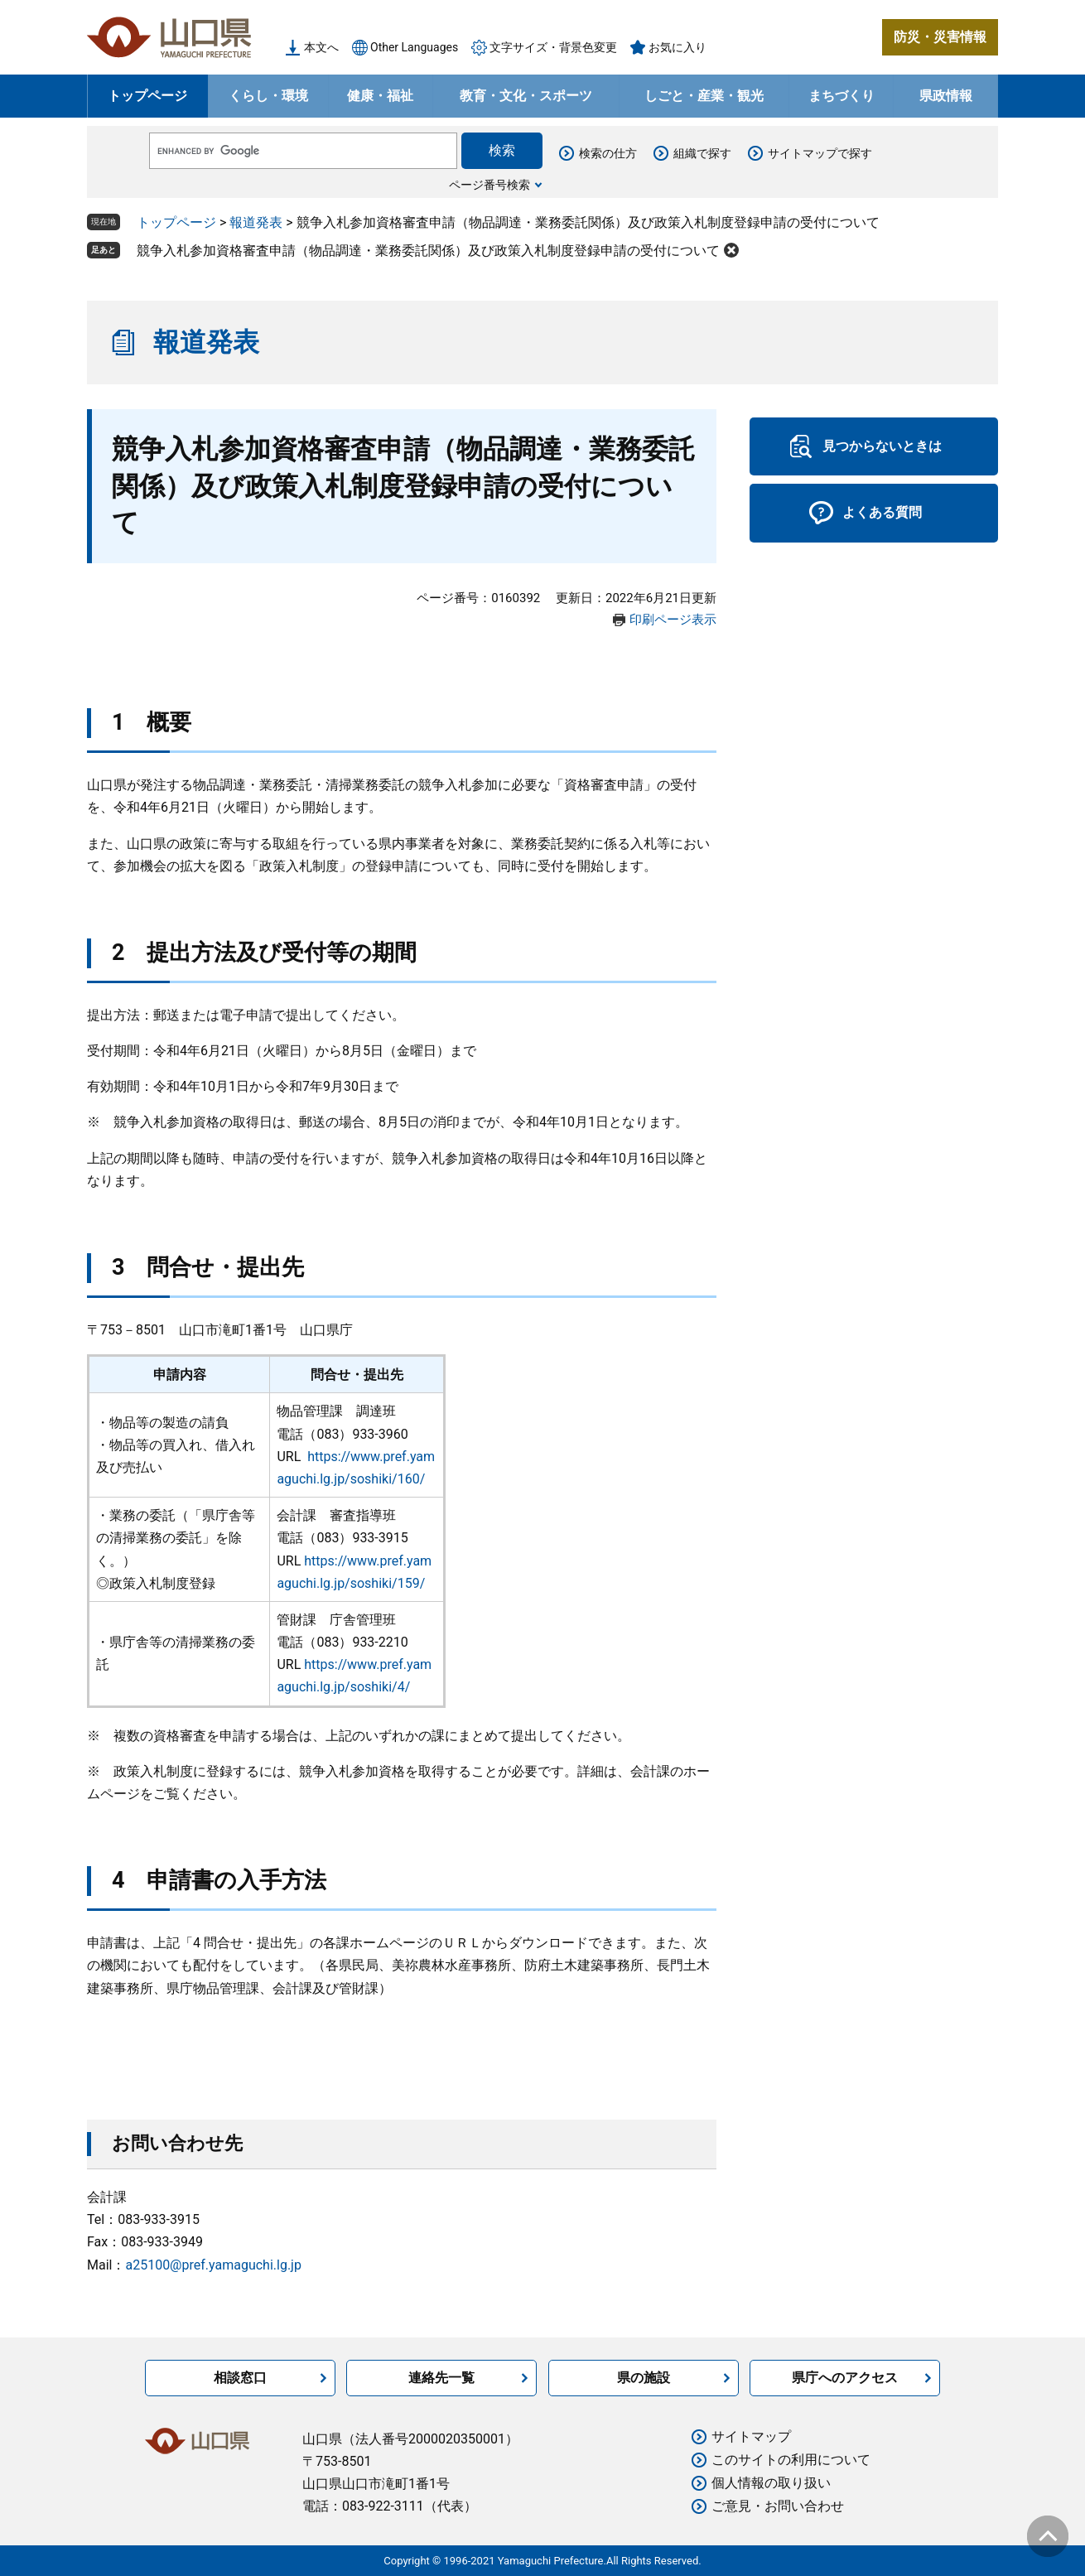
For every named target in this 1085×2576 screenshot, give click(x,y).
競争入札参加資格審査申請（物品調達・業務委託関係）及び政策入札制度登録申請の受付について (428, 250)
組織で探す (702, 153)
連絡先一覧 (441, 2377)
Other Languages (414, 47)
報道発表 (255, 222)
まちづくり (841, 96)
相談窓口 (240, 2377)
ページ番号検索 (489, 185)
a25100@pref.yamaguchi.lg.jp (213, 2265)
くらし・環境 (268, 96)
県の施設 (643, 2377)
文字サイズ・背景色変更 (553, 47)
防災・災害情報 (940, 37)
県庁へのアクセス (845, 2377)
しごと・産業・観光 (704, 96)
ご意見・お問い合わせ (777, 2506)
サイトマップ (751, 2436)
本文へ (321, 47)
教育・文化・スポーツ (526, 96)
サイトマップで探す (820, 153)
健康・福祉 (380, 96)
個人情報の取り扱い (771, 2483)
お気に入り (677, 47)
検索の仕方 (608, 153)
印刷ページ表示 (672, 619)
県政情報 (945, 96)
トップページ (147, 96)
